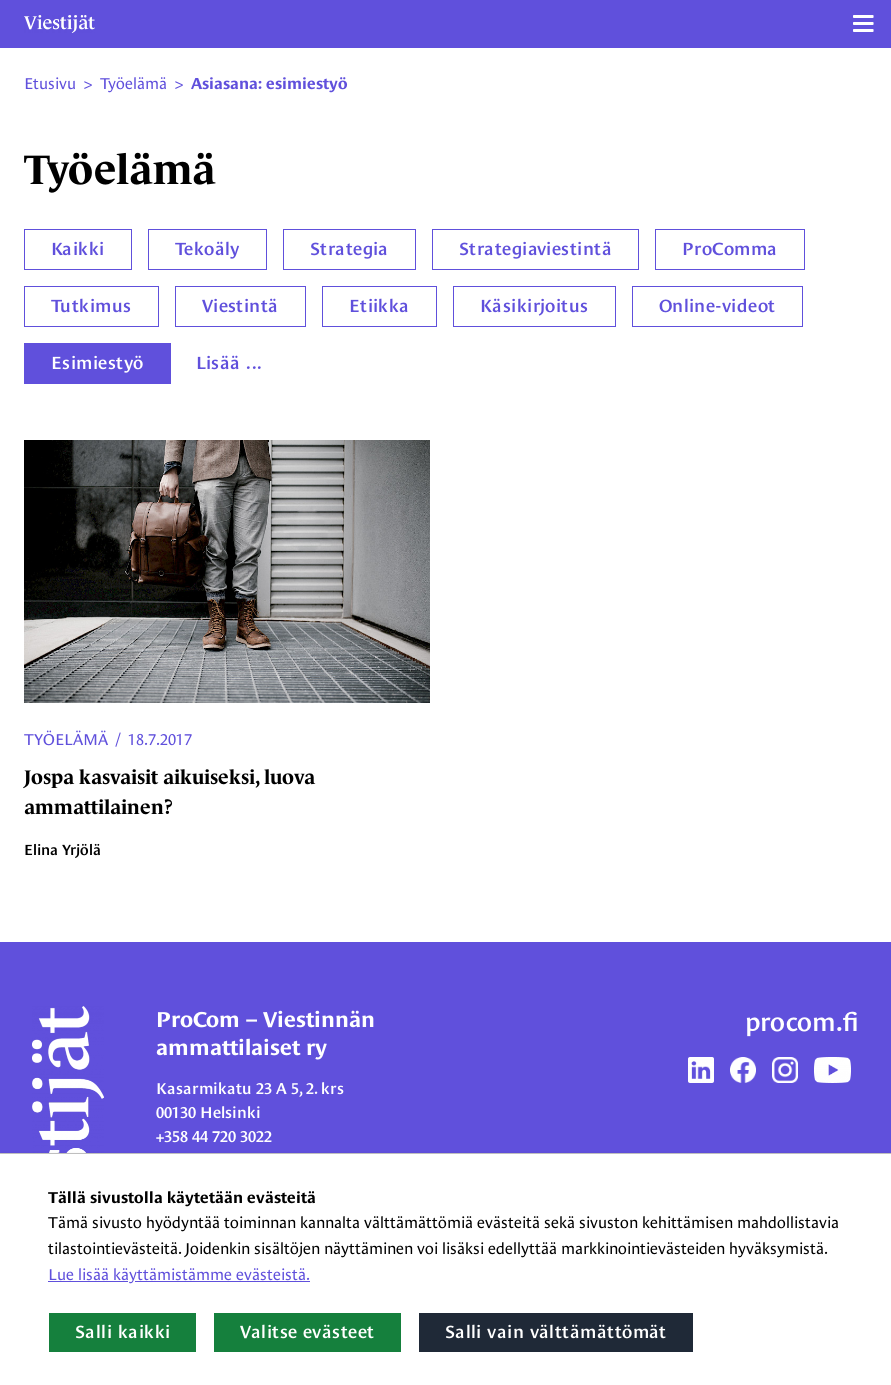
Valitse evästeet (307, 1332)
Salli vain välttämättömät (556, 1332)
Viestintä (240, 306)
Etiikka (379, 306)
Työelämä (66, 739)
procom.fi (802, 1022)
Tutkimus (91, 306)
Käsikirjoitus (534, 306)
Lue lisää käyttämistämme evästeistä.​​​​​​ (179, 1274)
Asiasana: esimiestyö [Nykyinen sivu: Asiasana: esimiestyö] (269, 84)
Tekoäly (207, 249)
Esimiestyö (97, 363)
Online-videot (717, 306)
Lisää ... (229, 363)
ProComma (730, 249)
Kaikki (78, 249)
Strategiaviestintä (535, 249)
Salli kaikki (122, 1332)
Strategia (349, 249)
